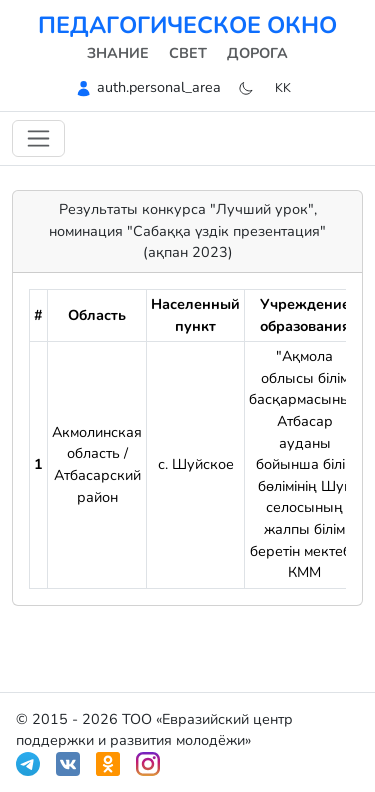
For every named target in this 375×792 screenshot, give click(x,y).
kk (283, 87)
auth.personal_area (159, 87)
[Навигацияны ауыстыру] (38, 138)
